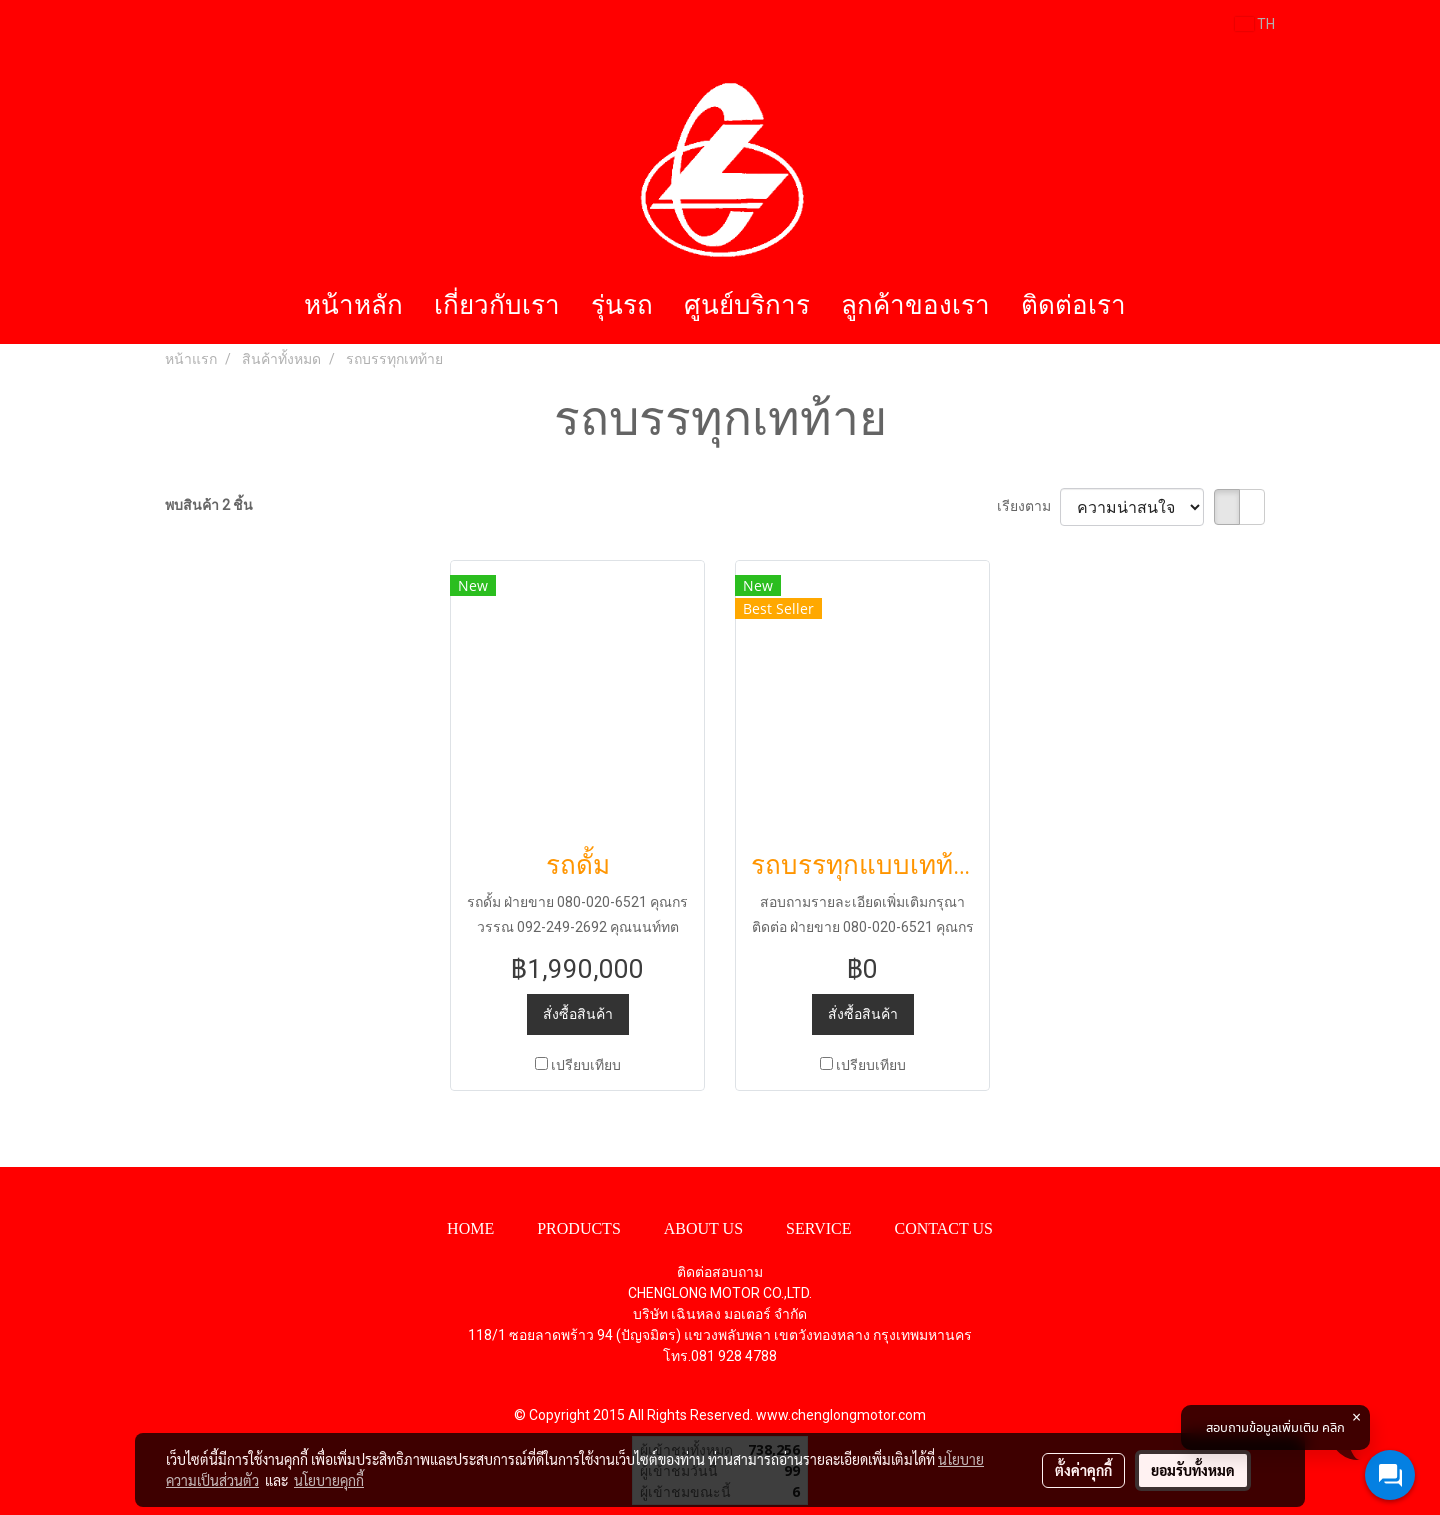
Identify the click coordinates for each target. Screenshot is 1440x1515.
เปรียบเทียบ (586, 1065)
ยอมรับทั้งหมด (1193, 1470)
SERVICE (818, 1228)
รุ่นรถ (622, 305)
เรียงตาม (1028, 506)
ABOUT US (703, 1228)
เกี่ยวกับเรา (497, 305)
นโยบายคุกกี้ (329, 1480)
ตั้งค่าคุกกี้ (1083, 1470)
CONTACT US (943, 1228)
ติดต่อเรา (1073, 305)
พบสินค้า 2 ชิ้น (209, 505)
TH (1255, 24)
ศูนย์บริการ (747, 305)
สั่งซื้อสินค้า (578, 1014)
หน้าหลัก (353, 305)
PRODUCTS (579, 1228)
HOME (470, 1228)
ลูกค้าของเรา (915, 305)
